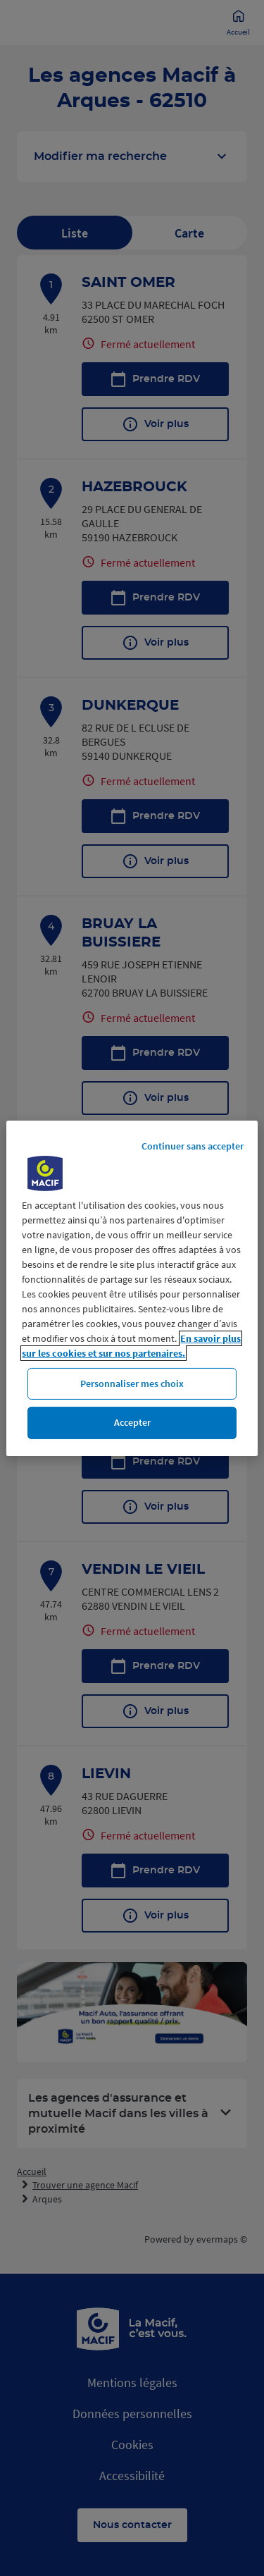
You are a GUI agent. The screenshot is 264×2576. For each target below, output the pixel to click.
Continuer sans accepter (193, 1145)
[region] (131, 1287)
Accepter (132, 1422)
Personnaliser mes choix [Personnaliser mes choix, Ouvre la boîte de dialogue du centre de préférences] (132, 1382)
